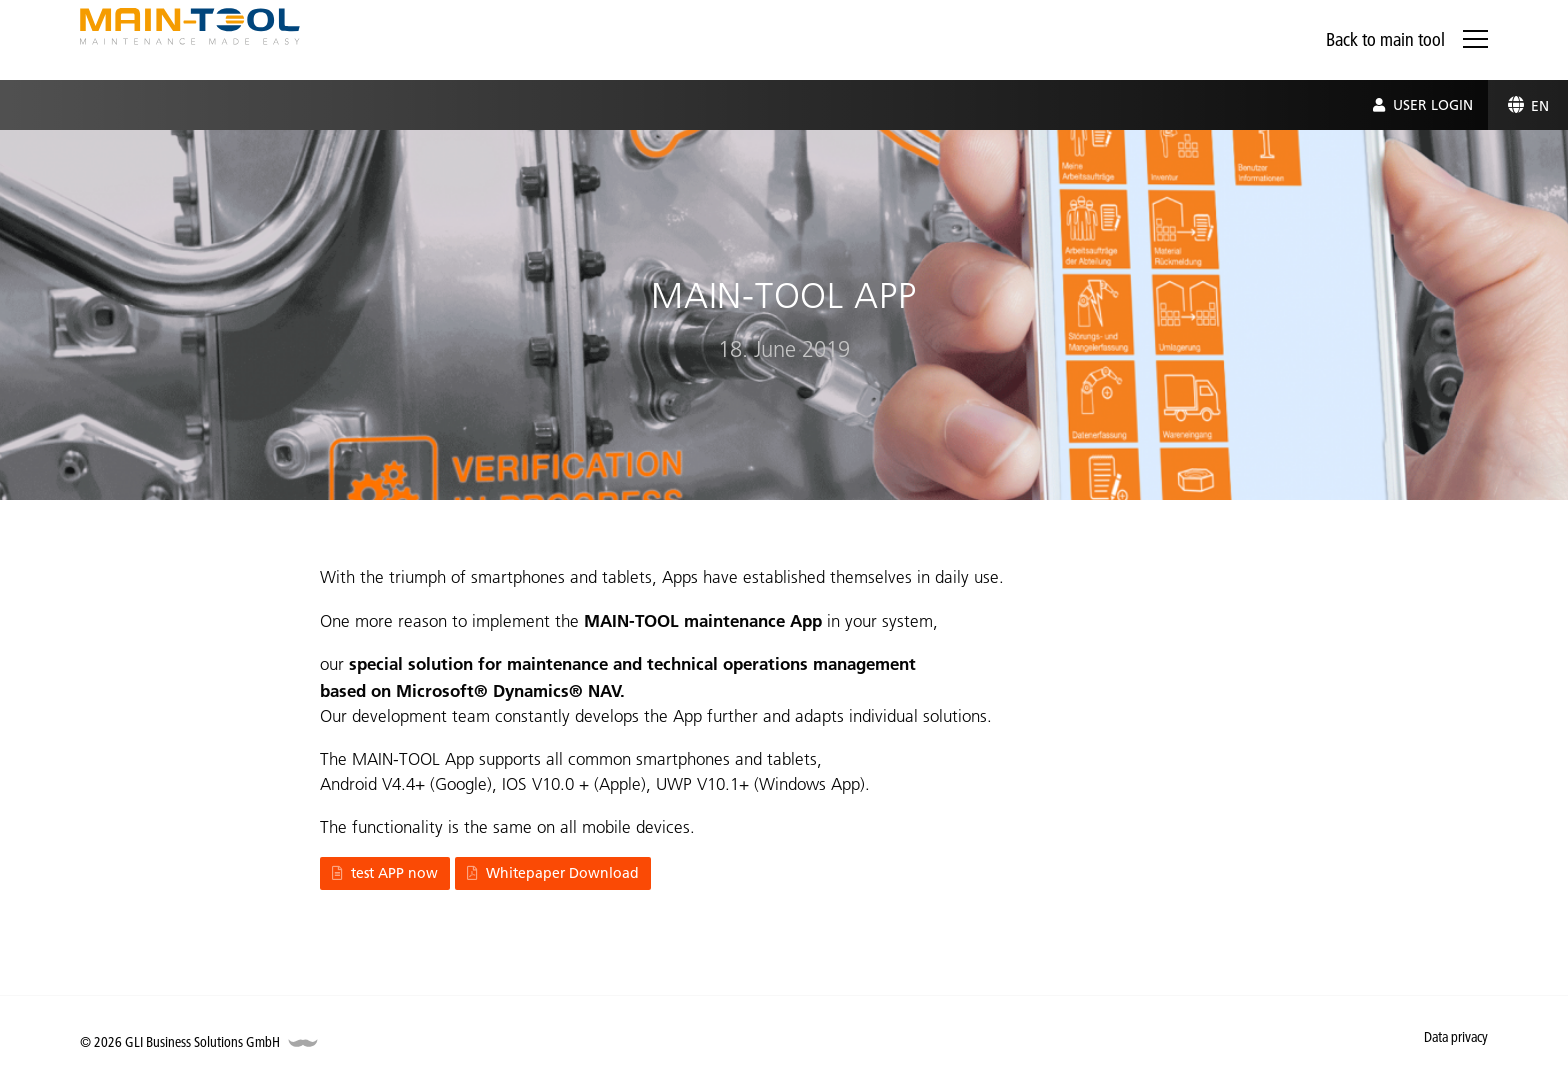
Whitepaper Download (553, 873)
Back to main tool (1385, 39)
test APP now (385, 873)
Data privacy (1456, 1037)
